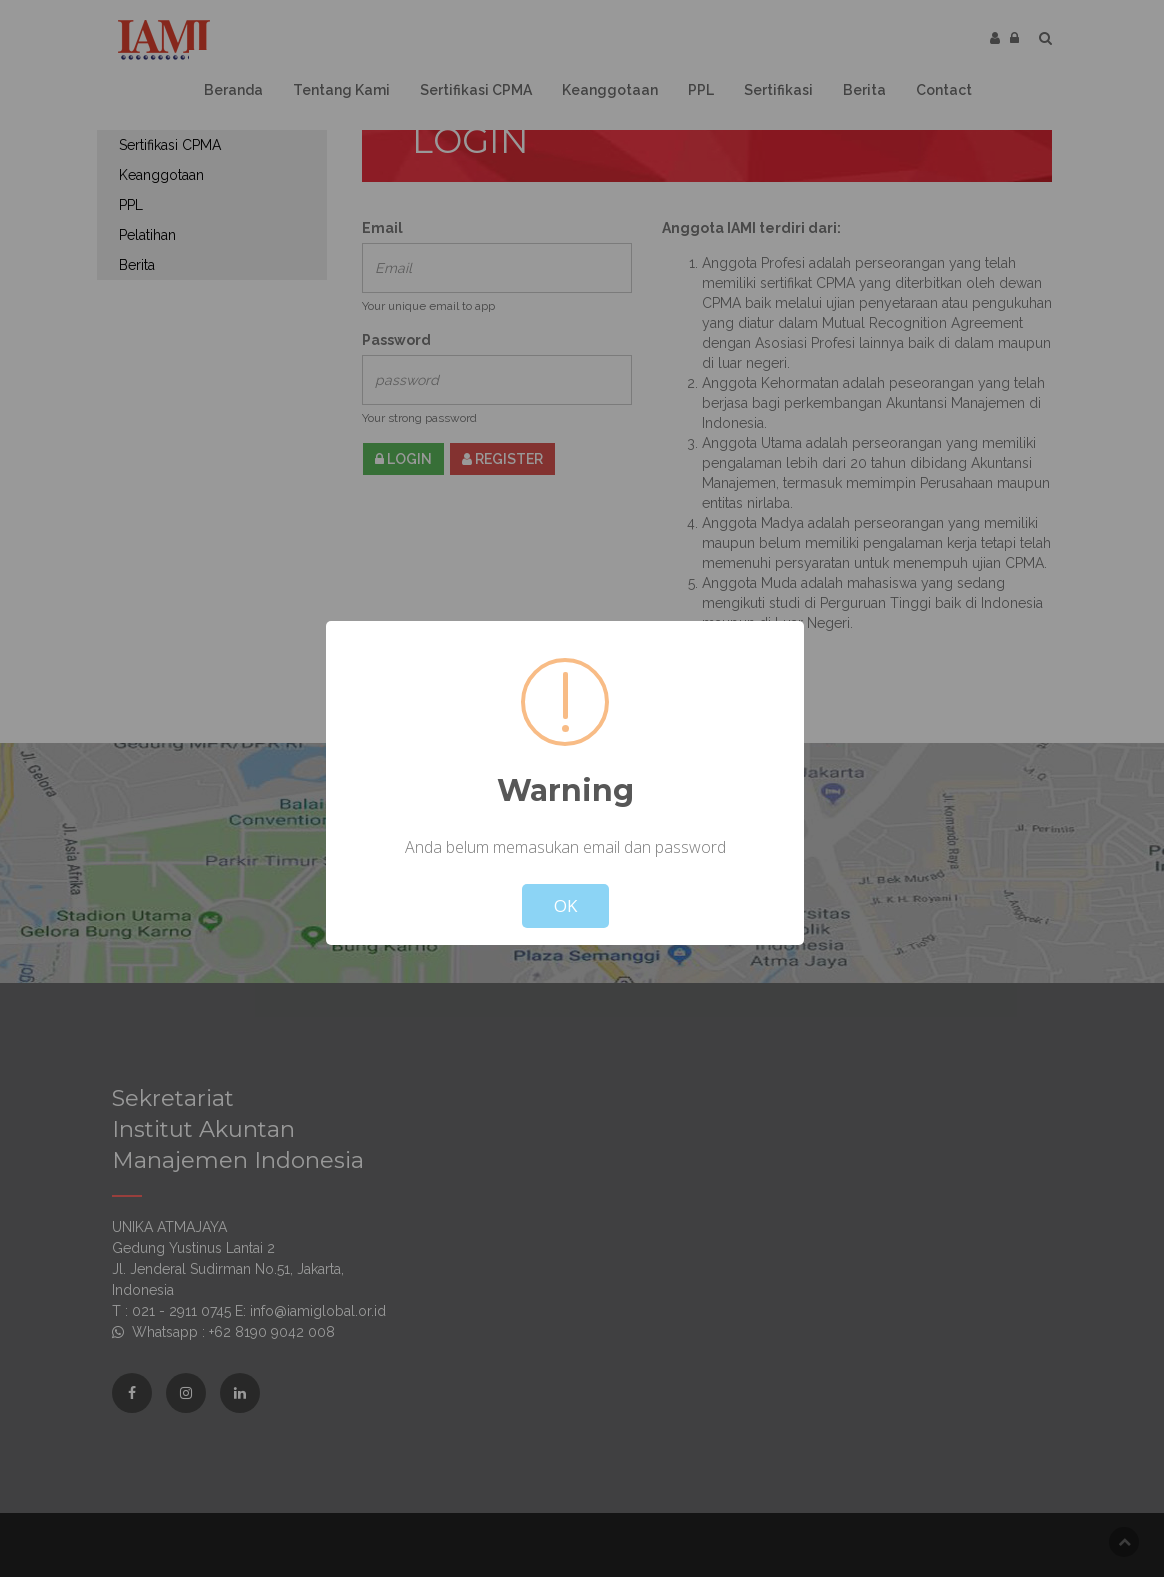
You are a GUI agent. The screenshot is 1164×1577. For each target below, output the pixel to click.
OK (565, 905)
